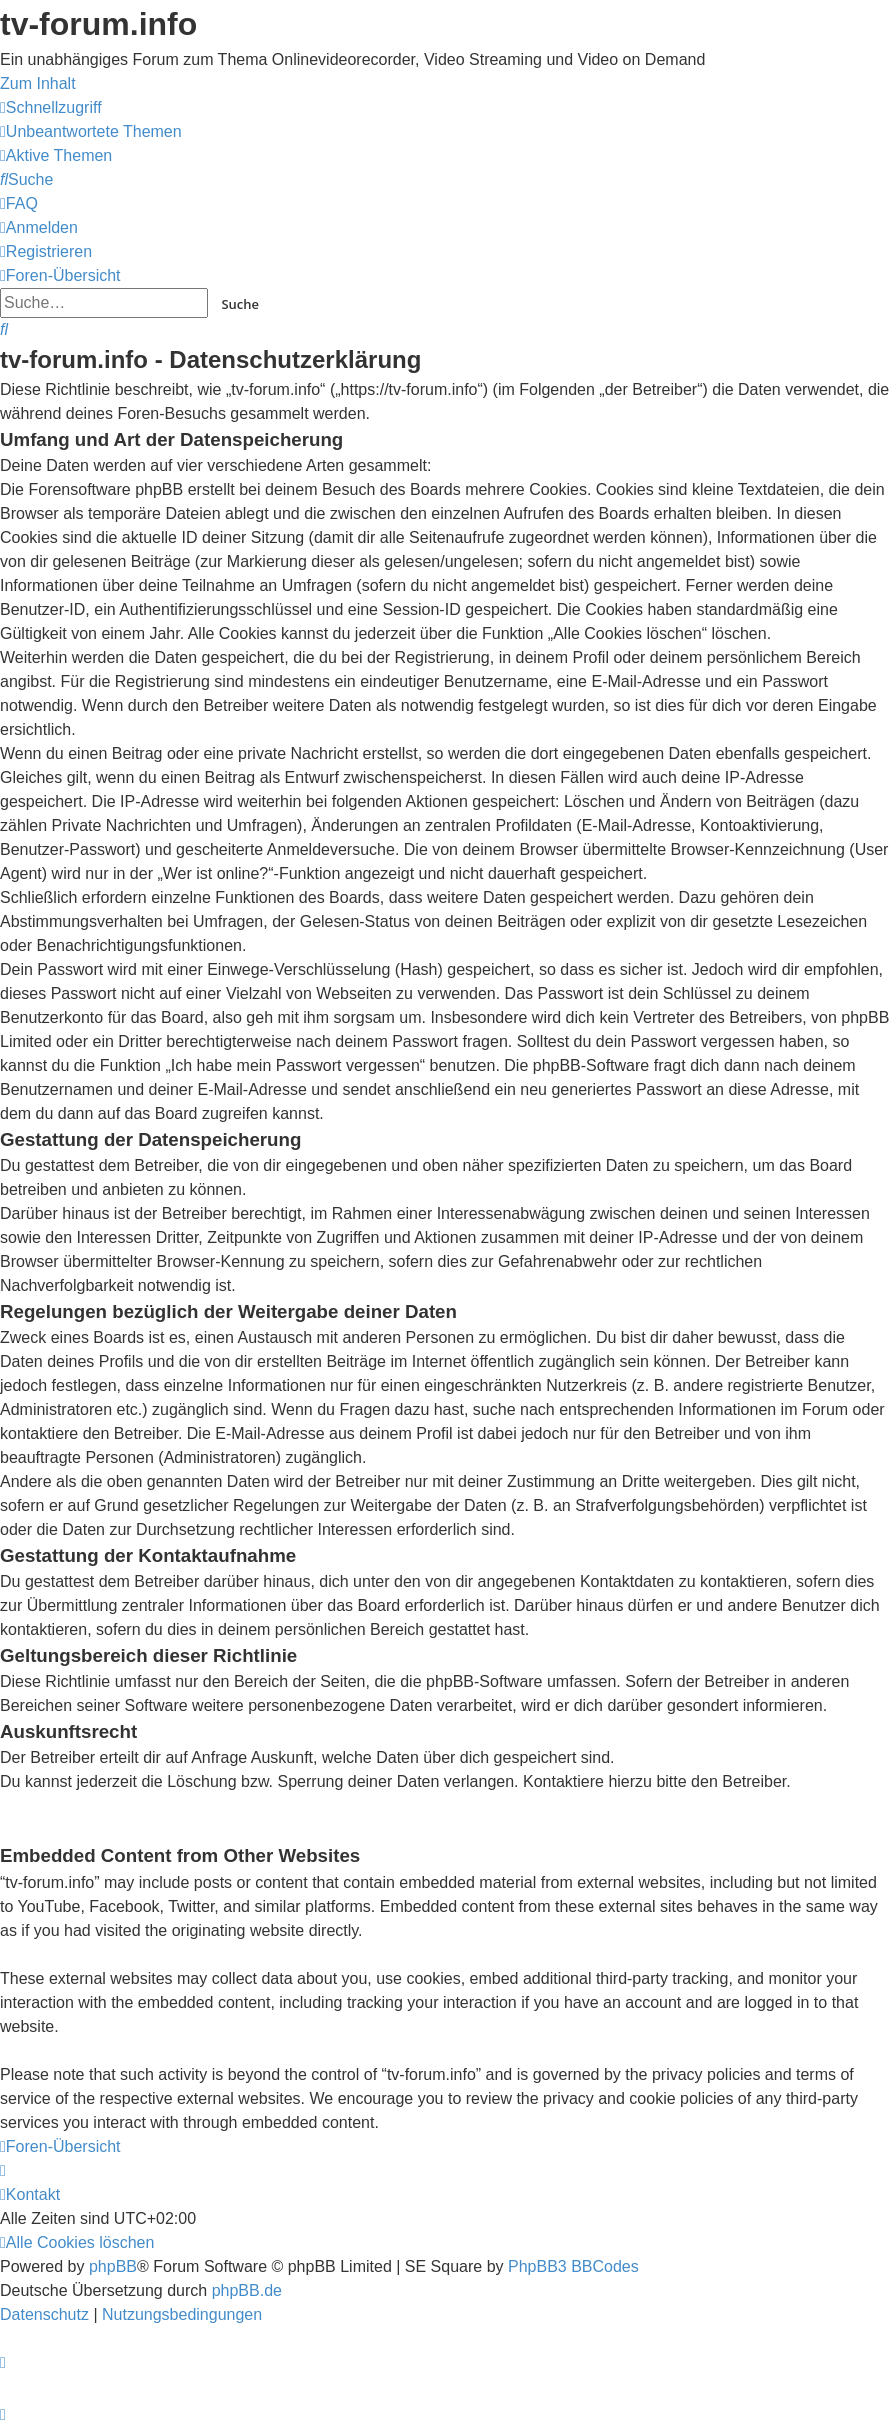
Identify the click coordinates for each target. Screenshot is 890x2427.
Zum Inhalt (38, 83)
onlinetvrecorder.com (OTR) (806, 156)
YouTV (749, 201)
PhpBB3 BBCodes (573, 2266)
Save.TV (756, 111)
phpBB (113, 2266)
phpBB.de (247, 2290)
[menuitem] (91, 131)
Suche (240, 304)
